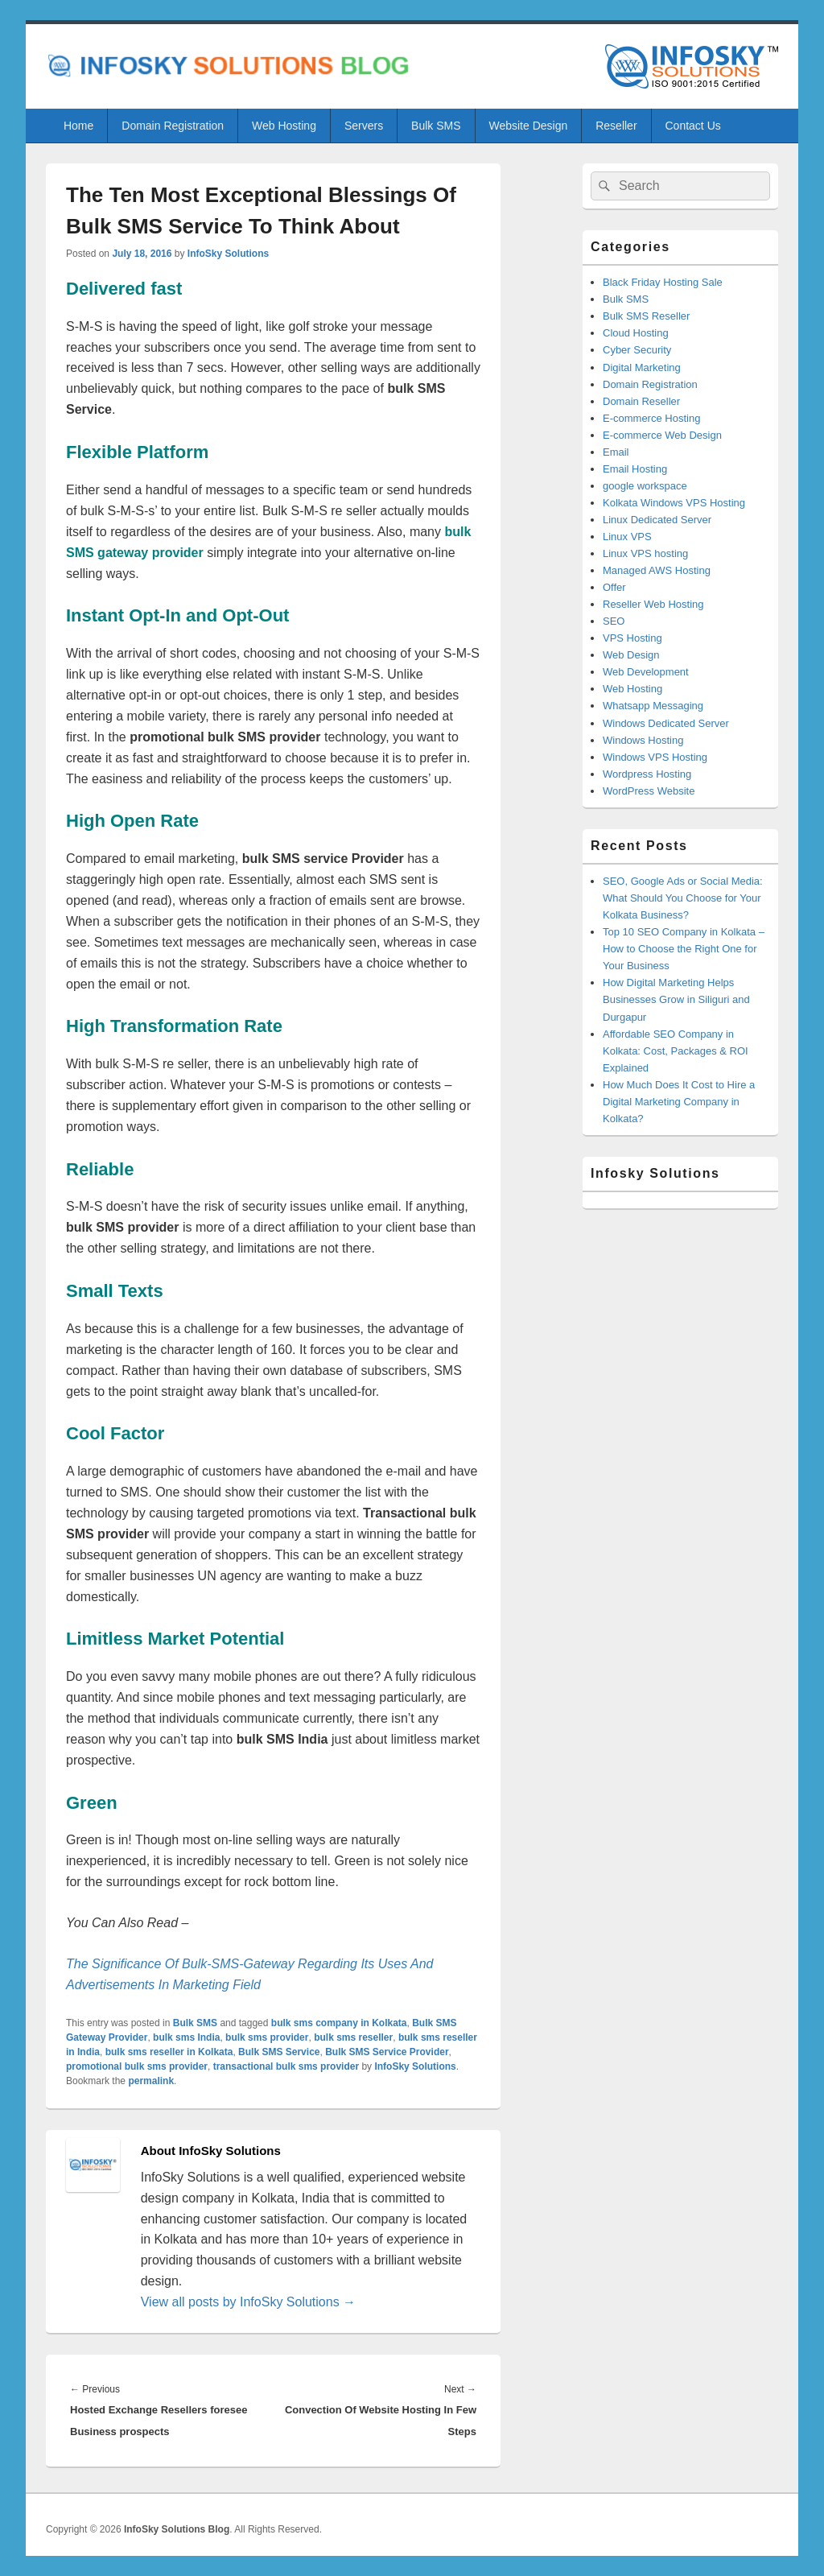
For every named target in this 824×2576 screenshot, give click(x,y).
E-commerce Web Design (662, 435)
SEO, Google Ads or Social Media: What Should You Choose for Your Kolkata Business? (683, 898)
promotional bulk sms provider (137, 2066)
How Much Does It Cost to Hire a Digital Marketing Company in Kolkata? (679, 1102)
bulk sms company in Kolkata (339, 2023)
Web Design (631, 655)
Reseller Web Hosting (653, 604)
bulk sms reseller (353, 2037)
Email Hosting (635, 469)
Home (78, 125)
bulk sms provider (266, 2037)
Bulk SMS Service (278, 2052)
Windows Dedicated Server (666, 723)
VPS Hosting (632, 638)
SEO (613, 621)
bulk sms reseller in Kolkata (169, 2052)
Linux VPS (627, 536)
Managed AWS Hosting (657, 570)
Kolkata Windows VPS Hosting (674, 503)
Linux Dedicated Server (657, 520)
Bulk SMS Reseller (646, 316)
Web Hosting (284, 125)
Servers (363, 125)
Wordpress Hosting (647, 774)
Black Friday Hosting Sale (663, 282)
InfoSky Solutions (228, 253)
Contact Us (693, 125)
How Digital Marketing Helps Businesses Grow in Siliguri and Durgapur (676, 999)
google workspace (645, 486)
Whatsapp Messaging (653, 706)
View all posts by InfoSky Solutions (248, 2302)
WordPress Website (648, 791)
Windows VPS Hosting (655, 757)
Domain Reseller (641, 401)
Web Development (646, 672)
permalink (151, 2081)
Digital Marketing (642, 367)
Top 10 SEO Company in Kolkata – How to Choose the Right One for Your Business (683, 949)
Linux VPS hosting (645, 553)
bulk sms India (186, 2037)
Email (616, 452)
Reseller (616, 125)
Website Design (527, 125)
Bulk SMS (435, 125)
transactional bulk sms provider (286, 2066)
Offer (614, 587)
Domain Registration (173, 125)
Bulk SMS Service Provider (386, 2052)
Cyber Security (637, 350)
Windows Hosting (643, 740)
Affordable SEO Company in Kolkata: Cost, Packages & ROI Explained (675, 1051)
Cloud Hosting (636, 333)
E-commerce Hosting (651, 418)
